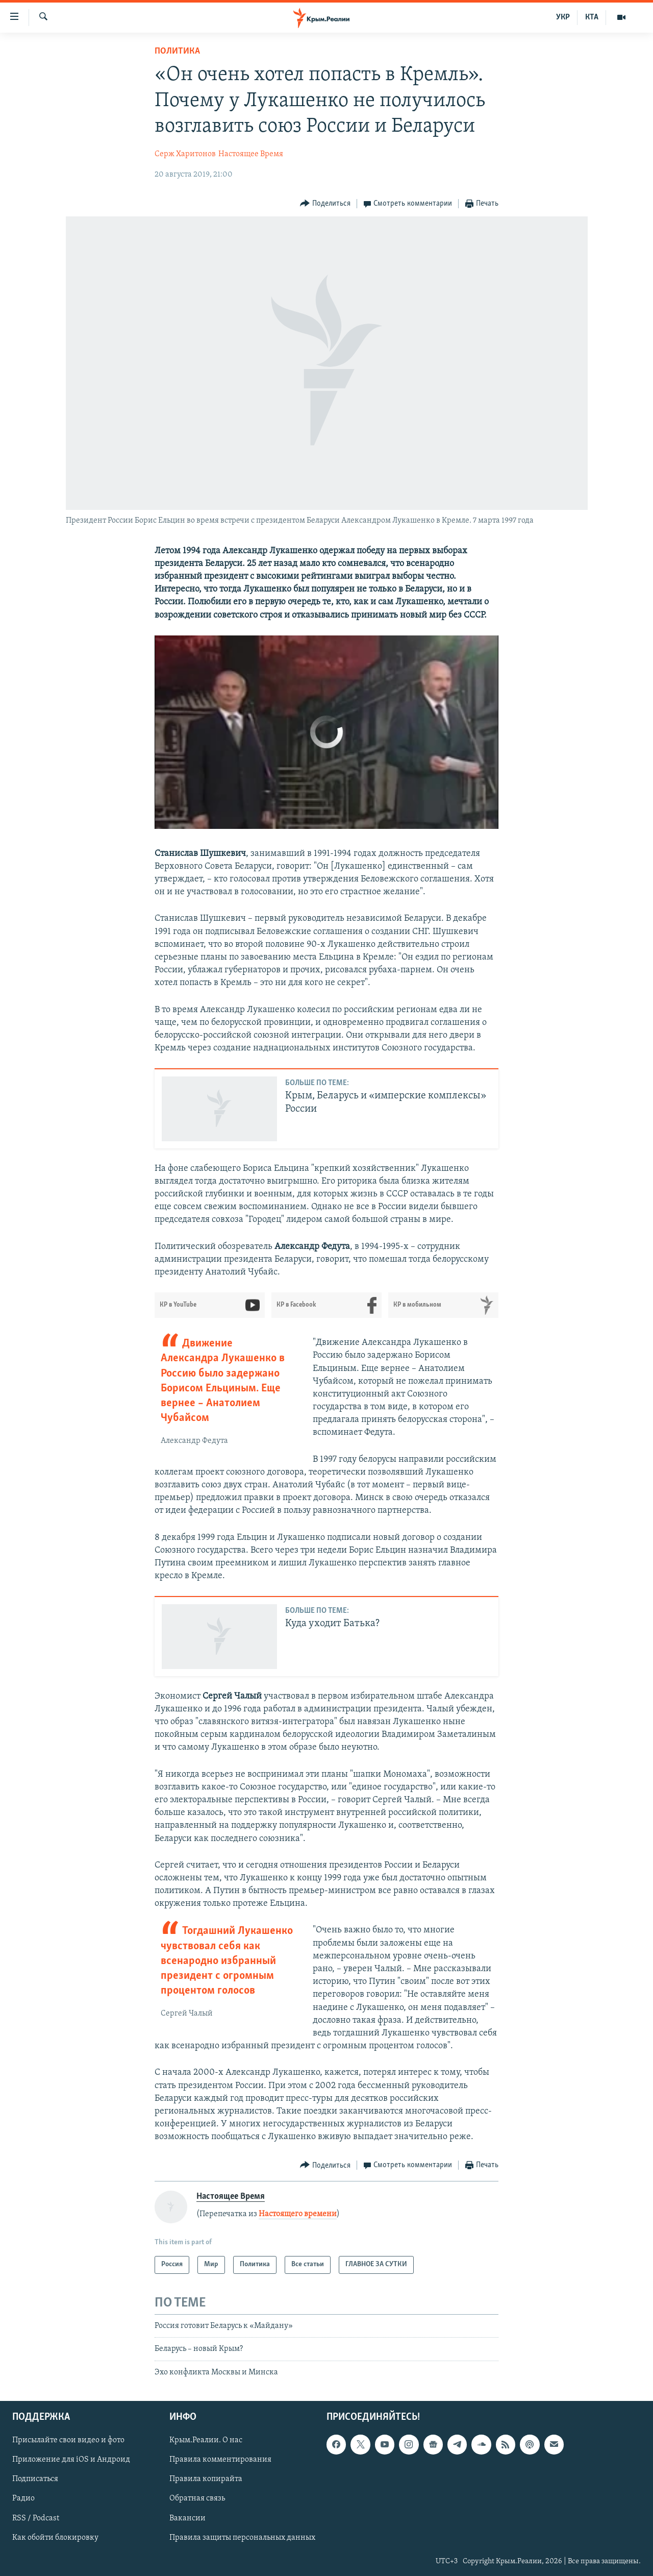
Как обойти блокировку (55, 2538)
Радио (23, 2498)
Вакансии (187, 2518)
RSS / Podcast (35, 2518)
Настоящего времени (298, 2214)
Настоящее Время (250, 154)
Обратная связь (197, 2498)
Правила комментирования (220, 2460)
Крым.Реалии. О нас (205, 2440)
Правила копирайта (205, 2479)
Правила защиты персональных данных (242, 2538)
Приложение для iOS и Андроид (71, 2460)
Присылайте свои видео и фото (68, 2440)
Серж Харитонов (185, 154)
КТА (591, 17)
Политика (177, 51)
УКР (563, 17)
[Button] (325, 204)
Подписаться (35, 2479)
